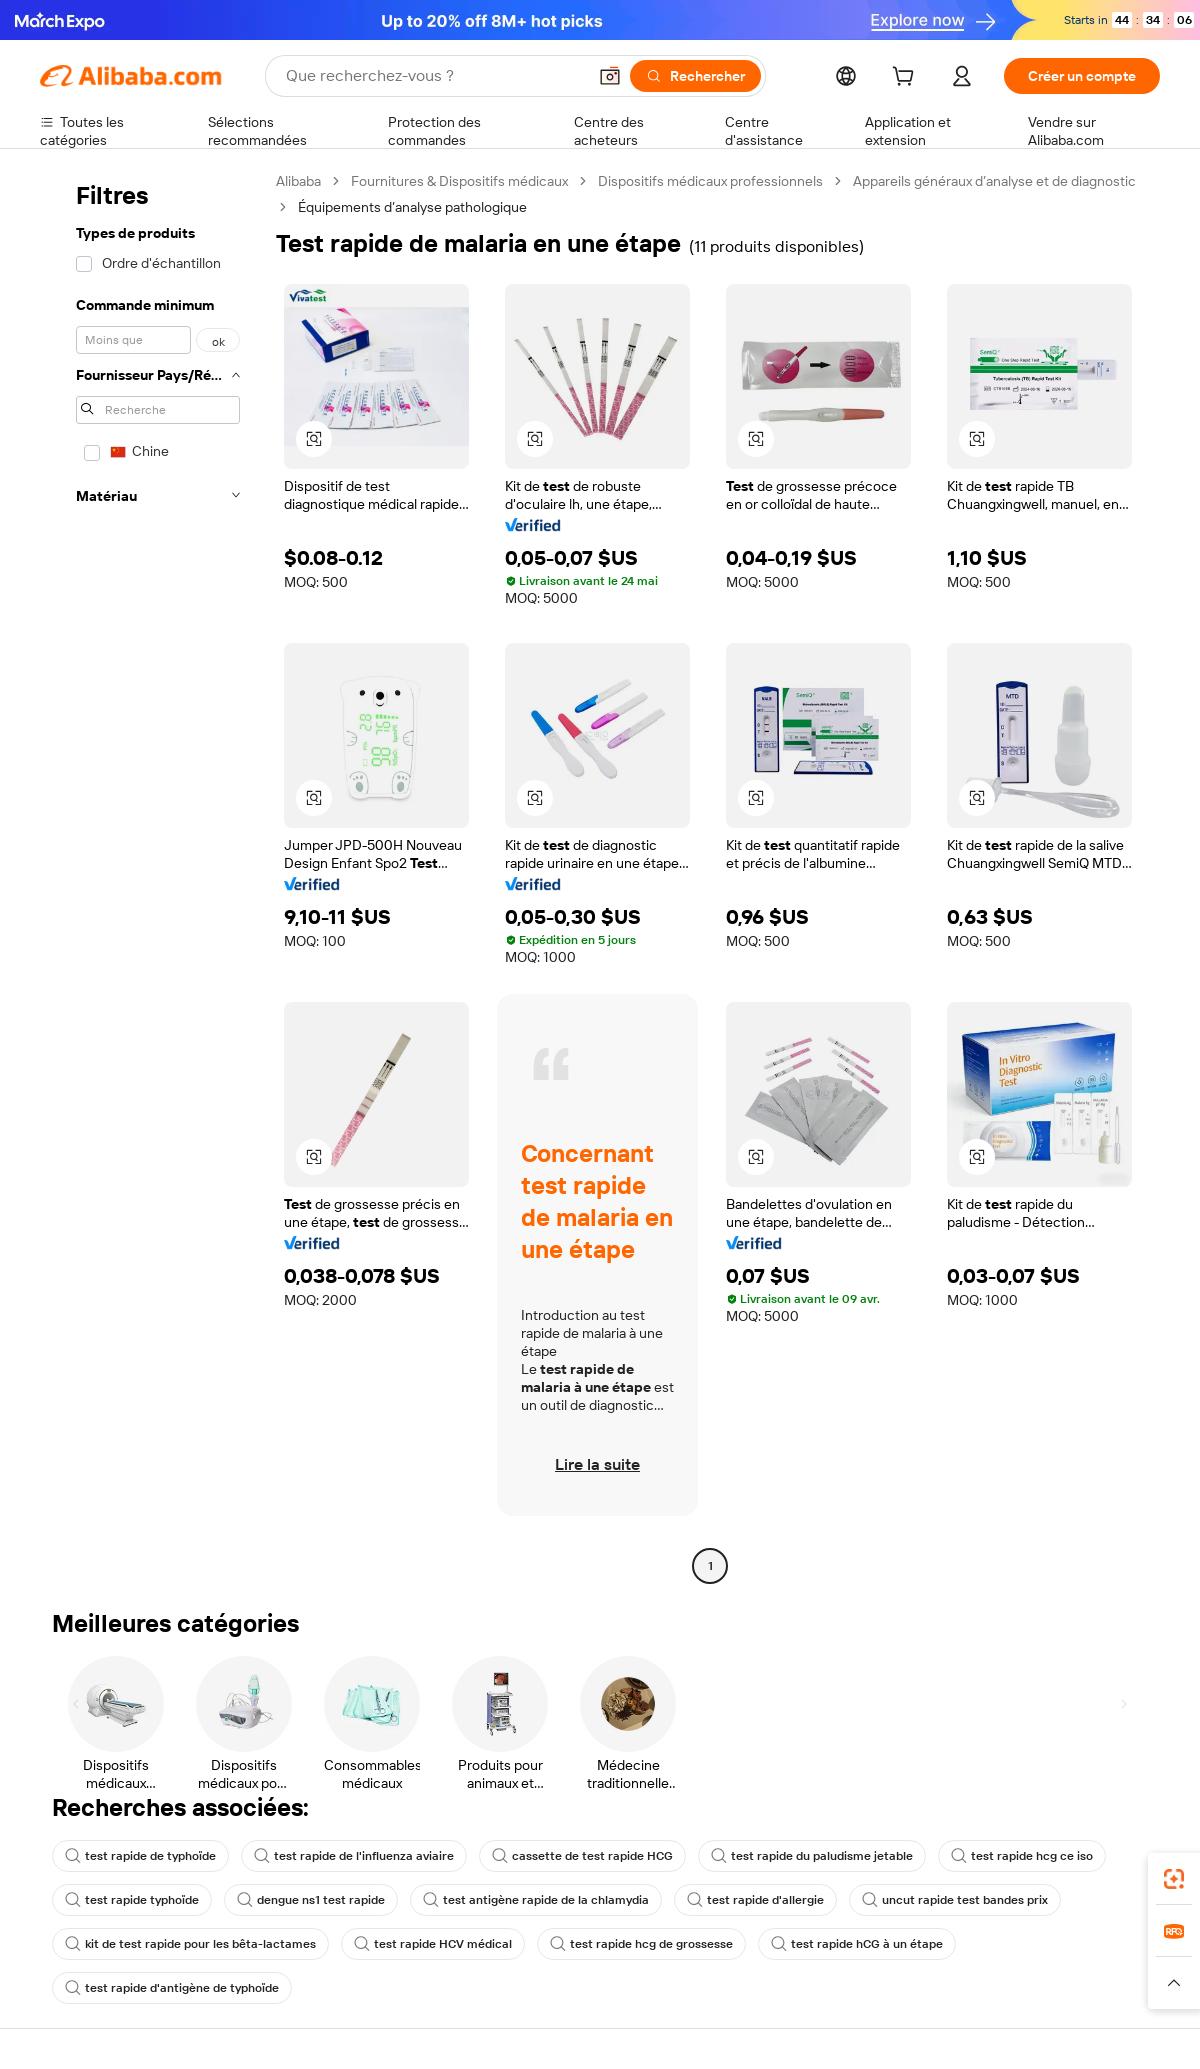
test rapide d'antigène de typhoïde (172, 1988)
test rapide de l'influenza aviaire (354, 1856)
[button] (610, 76)
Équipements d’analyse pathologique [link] (412, 207)
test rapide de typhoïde (140, 1856)
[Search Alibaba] (434, 76)
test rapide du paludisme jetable (812, 1856)
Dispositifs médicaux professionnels (710, 181)
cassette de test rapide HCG (582, 1856)
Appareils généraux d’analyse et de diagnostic (994, 181)
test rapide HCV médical (433, 1944)
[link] (1174, 1879)
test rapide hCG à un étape (857, 1944)
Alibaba (298, 181)
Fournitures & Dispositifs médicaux (459, 181)
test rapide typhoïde (132, 1900)
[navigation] (152, 876)
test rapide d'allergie (755, 1900)
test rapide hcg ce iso (1022, 1856)
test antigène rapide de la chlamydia (536, 1900)
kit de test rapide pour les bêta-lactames (190, 1944)
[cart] (907, 79)
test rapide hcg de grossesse (641, 1944)
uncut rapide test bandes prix (955, 1900)
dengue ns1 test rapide (311, 1900)
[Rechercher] (695, 76)
